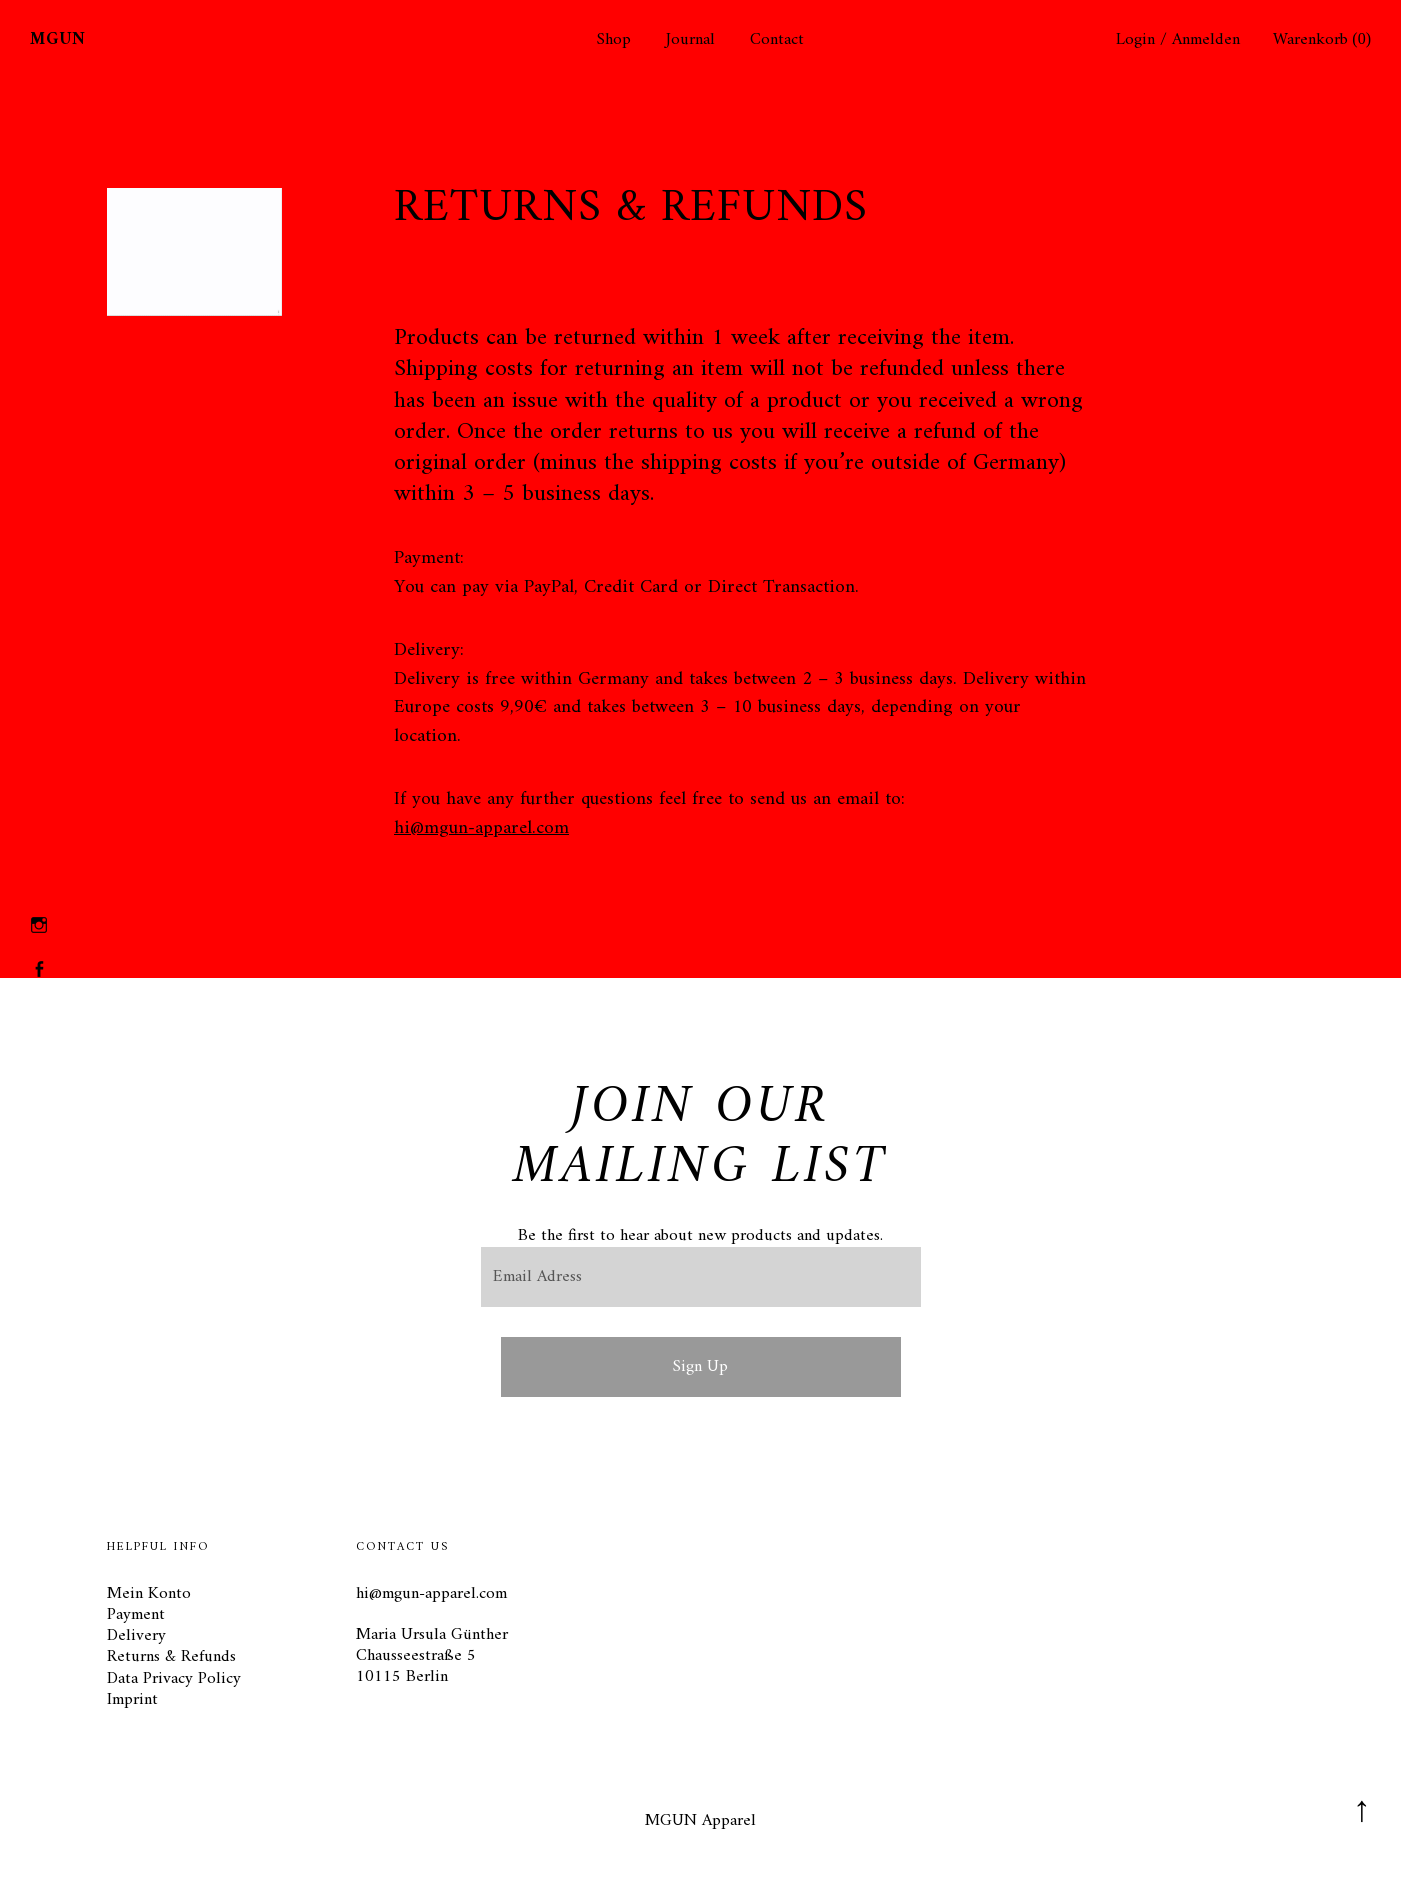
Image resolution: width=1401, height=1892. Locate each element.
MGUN (58, 40)
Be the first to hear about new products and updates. (700, 1236)
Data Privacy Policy (174, 1679)
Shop (614, 40)
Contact (777, 40)
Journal (690, 40)
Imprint (132, 1700)
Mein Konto (149, 1594)
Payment (136, 1615)
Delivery (136, 1636)
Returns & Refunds (171, 1657)
